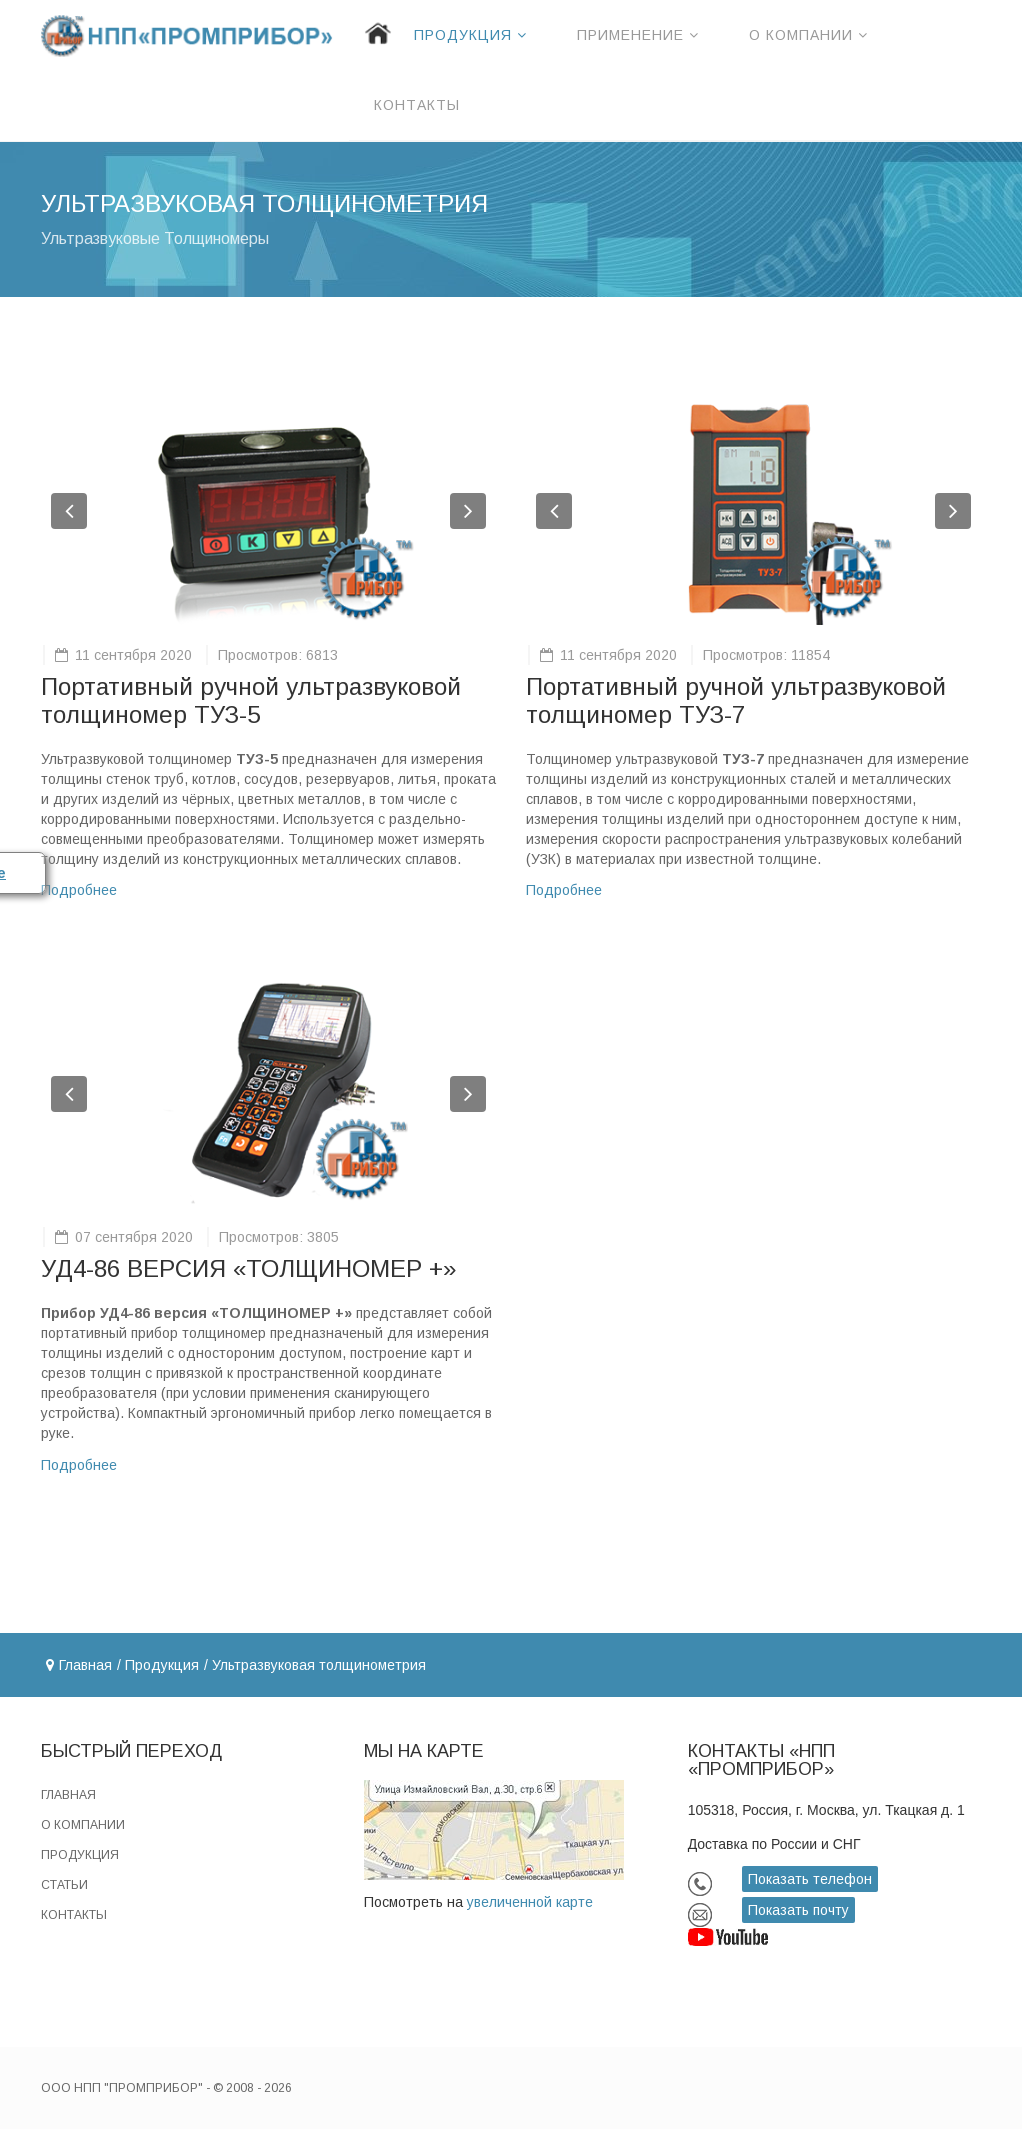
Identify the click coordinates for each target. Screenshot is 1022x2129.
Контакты (417, 105)
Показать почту (798, 1910)
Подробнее (79, 890)
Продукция (463, 35)
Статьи (64, 1885)
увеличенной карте (530, 1902)
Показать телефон (810, 1879)
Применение (630, 35)
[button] (69, 511)
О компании (801, 35)
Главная (85, 1665)
